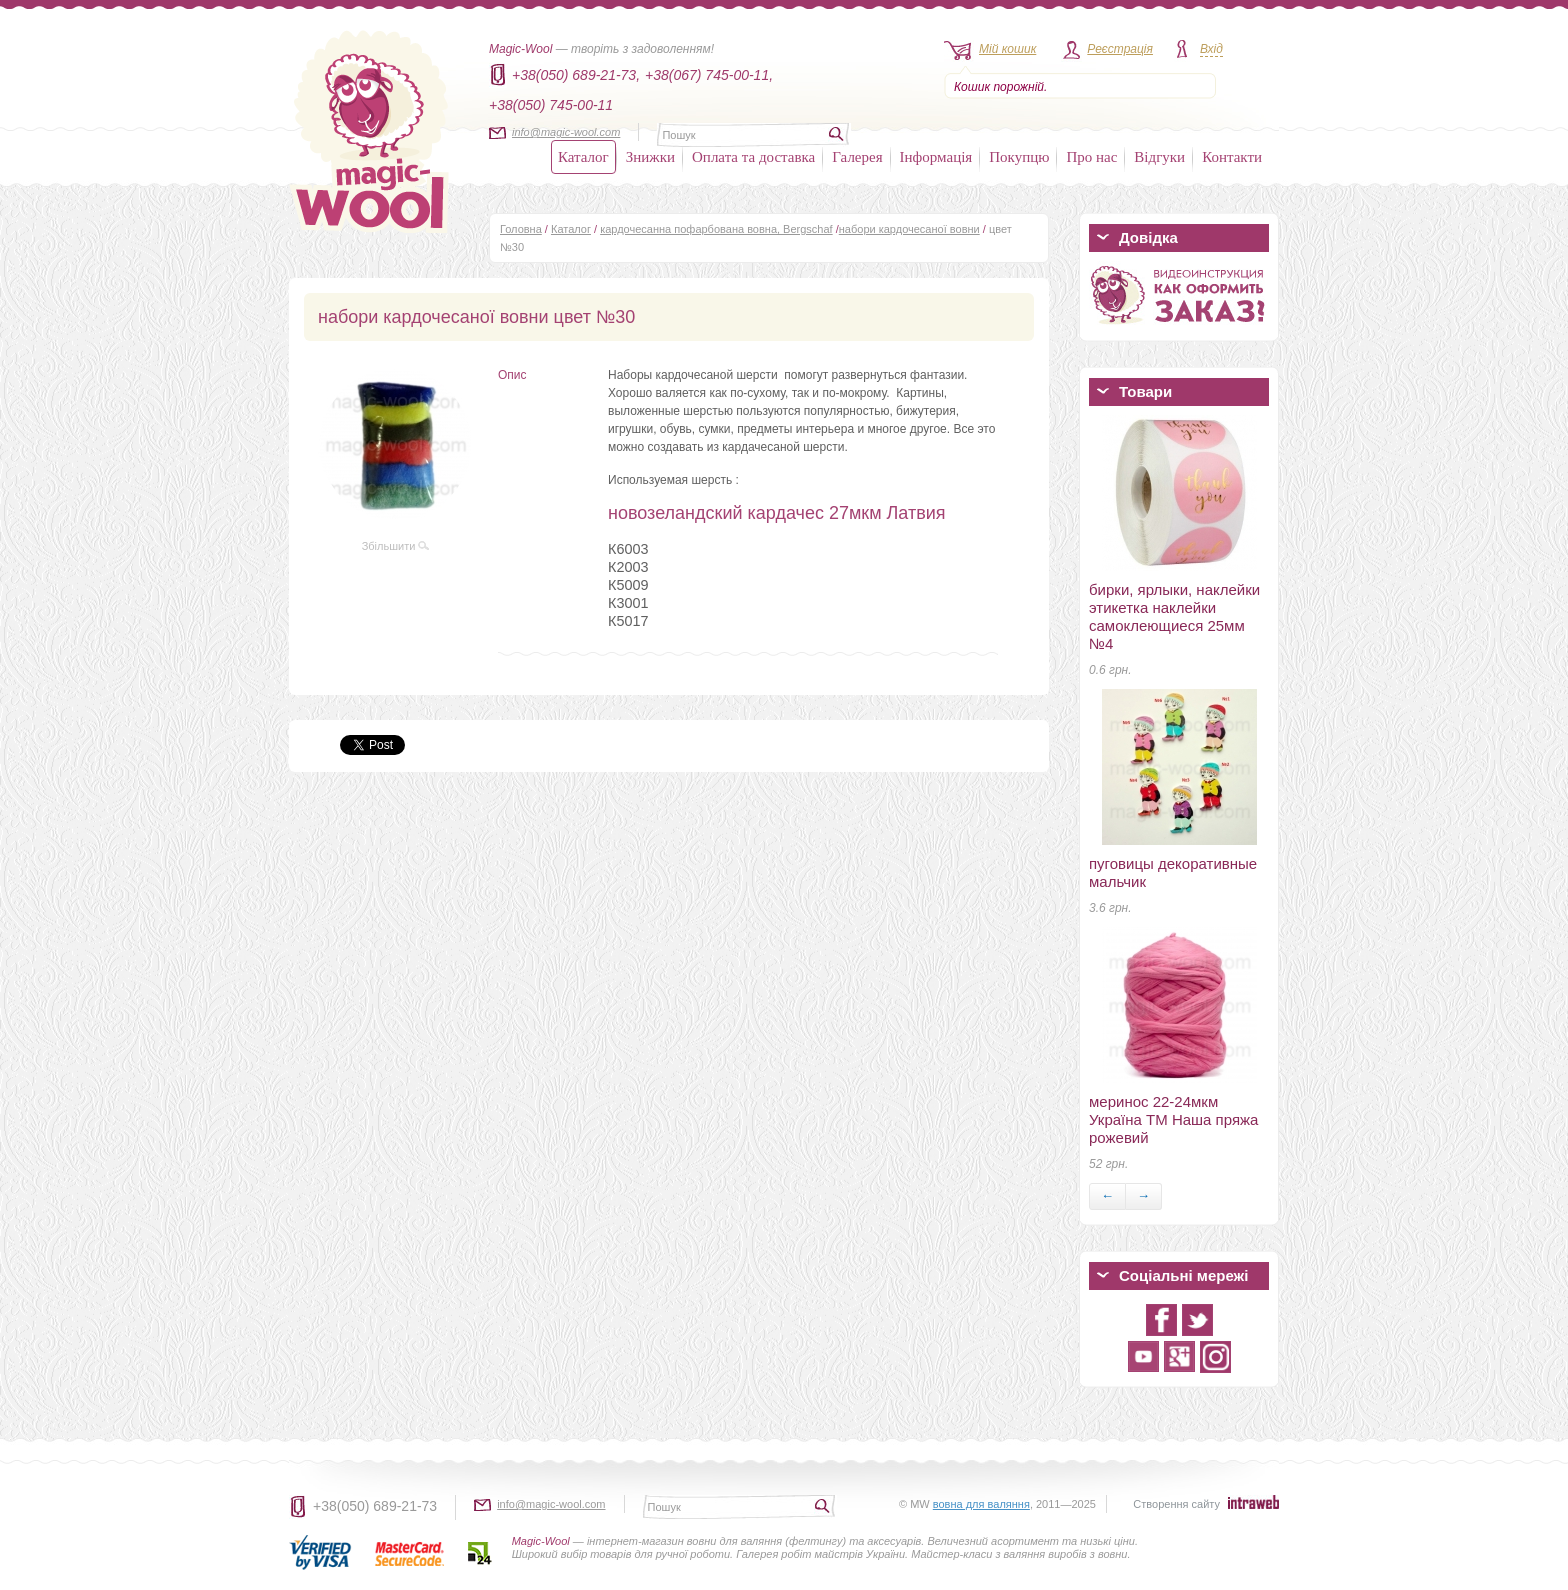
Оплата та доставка (753, 157)
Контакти (1232, 157)
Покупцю (1019, 157)
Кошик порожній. (1000, 87)
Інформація (936, 157)
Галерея (857, 157)
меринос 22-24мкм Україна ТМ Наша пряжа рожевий (1173, 1119)
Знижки (650, 157)
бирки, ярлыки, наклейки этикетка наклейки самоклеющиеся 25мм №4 (1174, 616)
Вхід (1211, 49)
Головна (521, 229)
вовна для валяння (981, 1504)
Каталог (583, 157)
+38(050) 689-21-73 (375, 1506)
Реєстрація (1120, 49)
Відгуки (1159, 157)
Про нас (1091, 157)
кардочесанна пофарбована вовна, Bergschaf (716, 229)
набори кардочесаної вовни (909, 229)
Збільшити (396, 546)
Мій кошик (1007, 49)
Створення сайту (1176, 1504)
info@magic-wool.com (566, 132)
